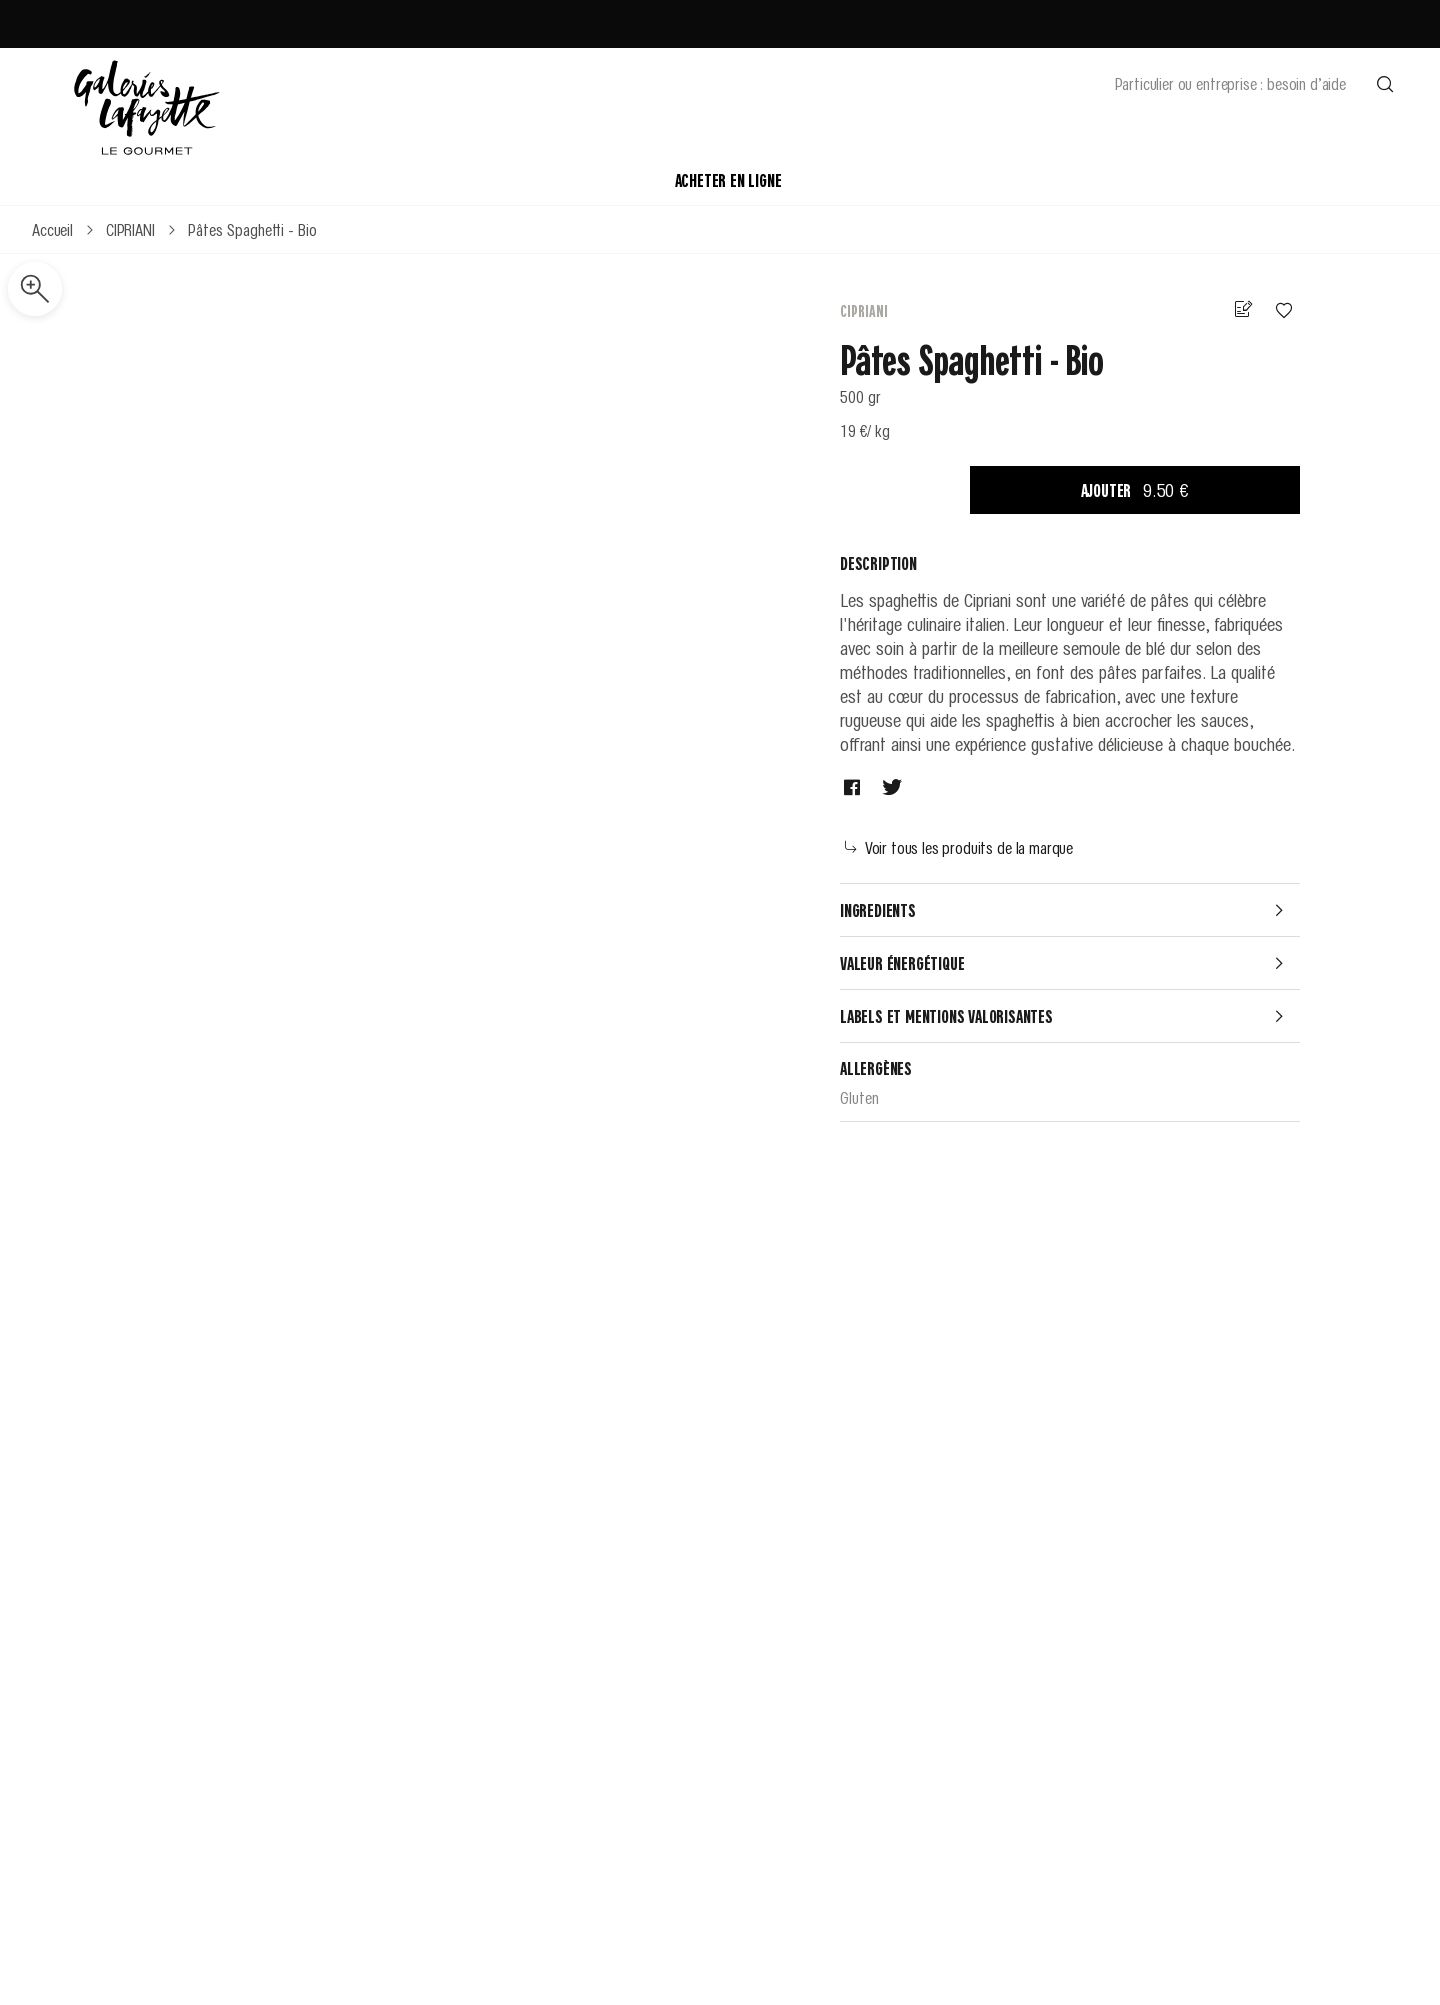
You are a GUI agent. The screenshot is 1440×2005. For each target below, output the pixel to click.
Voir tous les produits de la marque (959, 847)
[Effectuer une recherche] (1385, 83)
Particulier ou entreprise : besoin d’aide (1230, 83)
